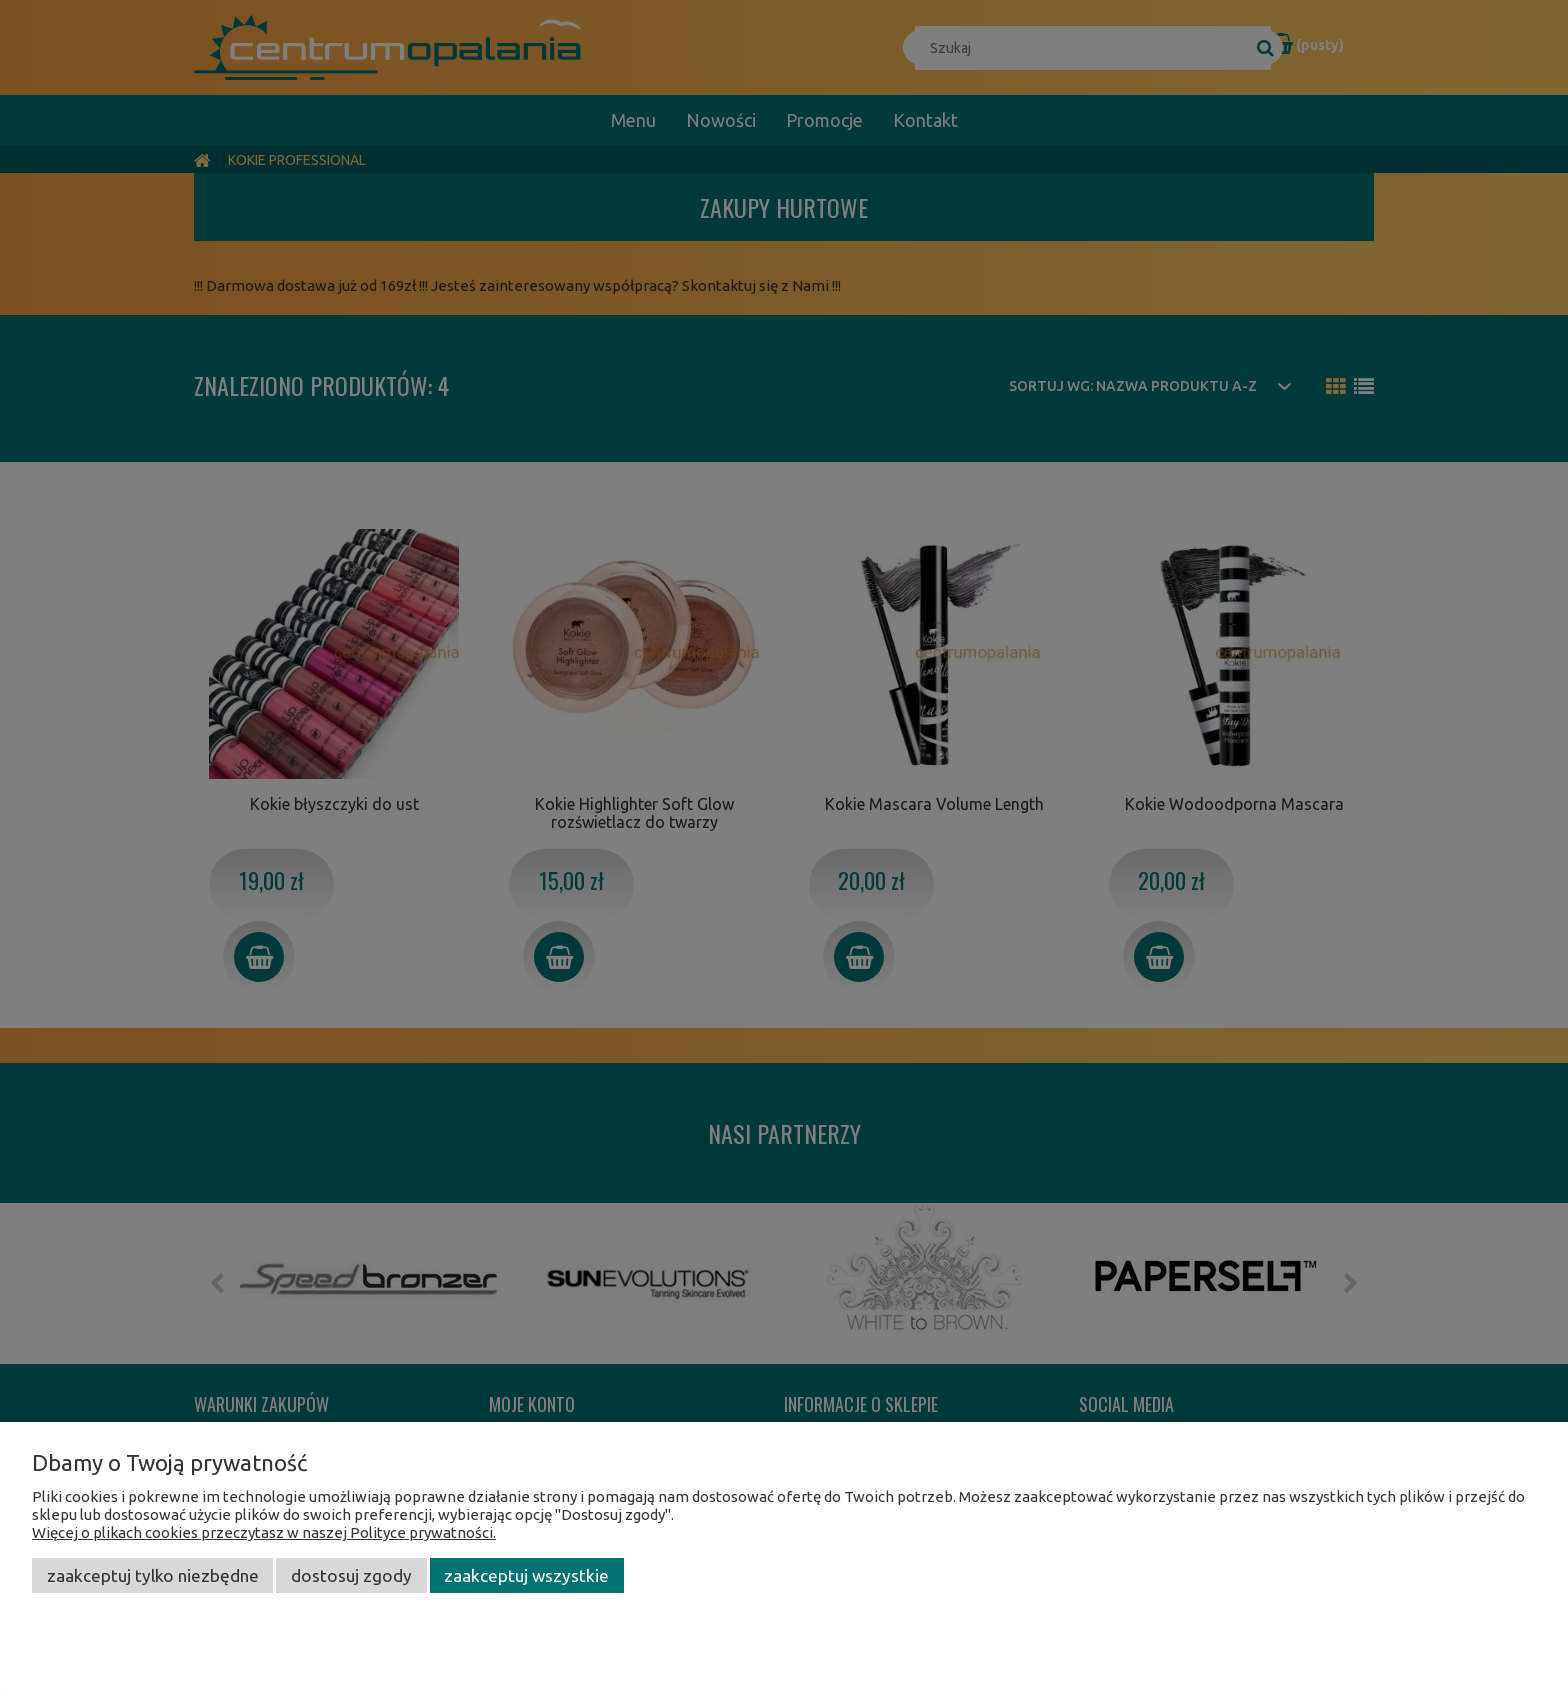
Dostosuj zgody (351, 1575)
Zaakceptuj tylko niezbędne (153, 1575)
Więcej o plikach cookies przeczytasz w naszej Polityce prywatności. (264, 1532)
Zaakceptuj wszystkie (526, 1575)
